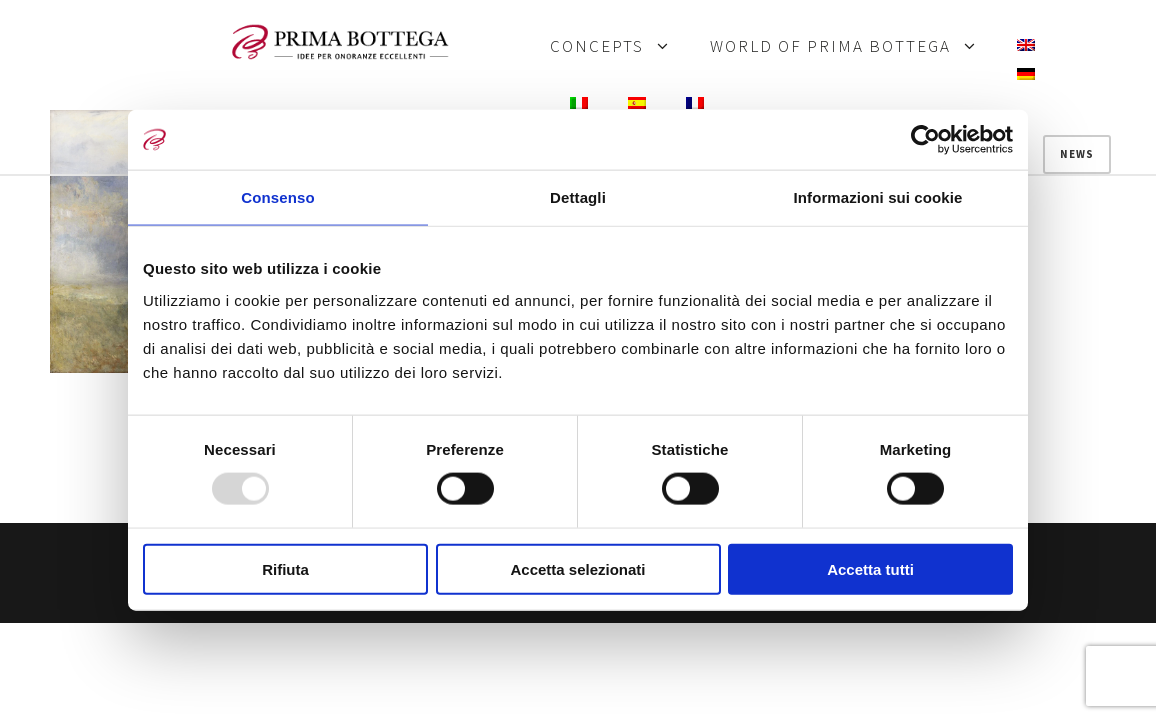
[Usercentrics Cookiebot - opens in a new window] (925, 140)
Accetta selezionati (577, 568)
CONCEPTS (597, 47)
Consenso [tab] (277, 197)
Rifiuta (285, 568)
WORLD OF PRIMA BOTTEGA (830, 47)
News (1077, 154)
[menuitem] (1026, 46)
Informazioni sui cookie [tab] (878, 197)
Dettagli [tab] (578, 197)
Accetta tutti (870, 568)
